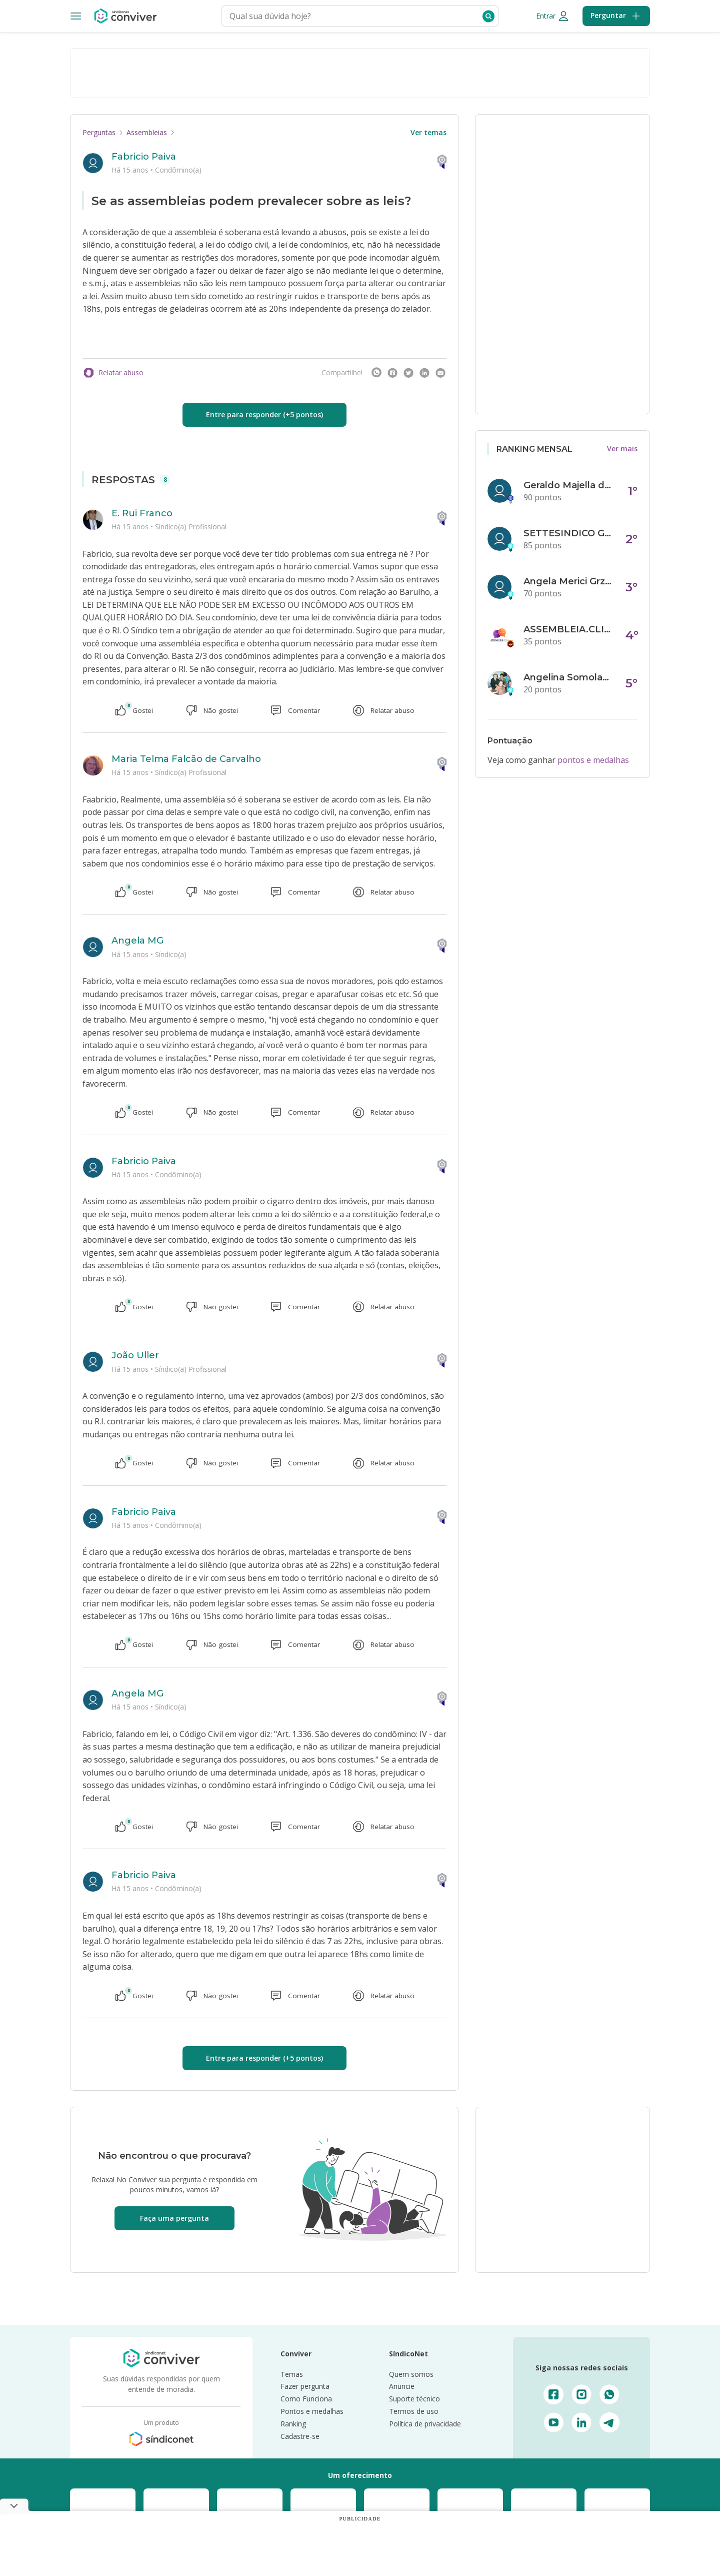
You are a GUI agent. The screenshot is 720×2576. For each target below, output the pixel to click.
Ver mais (622, 448)
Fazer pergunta (305, 2386)
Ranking (293, 2423)
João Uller (135, 1355)
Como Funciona (306, 2398)
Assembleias (146, 132)
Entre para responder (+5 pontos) (264, 414)
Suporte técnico (414, 2398)
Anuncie (401, 2386)
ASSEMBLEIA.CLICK (569, 629)
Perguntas (99, 132)
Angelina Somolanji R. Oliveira (569, 677)
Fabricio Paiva (144, 156)
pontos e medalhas (593, 759)
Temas (291, 2374)
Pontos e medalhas (312, 2411)
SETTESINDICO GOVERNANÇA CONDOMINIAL (569, 533)
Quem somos (411, 2374)
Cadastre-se (300, 2436)
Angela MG (138, 940)
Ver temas (428, 132)
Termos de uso (413, 2411)
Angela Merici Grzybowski (569, 581)
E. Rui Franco (142, 513)
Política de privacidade (425, 2423)
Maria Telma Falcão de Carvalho (186, 758)
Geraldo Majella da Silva (569, 485)
